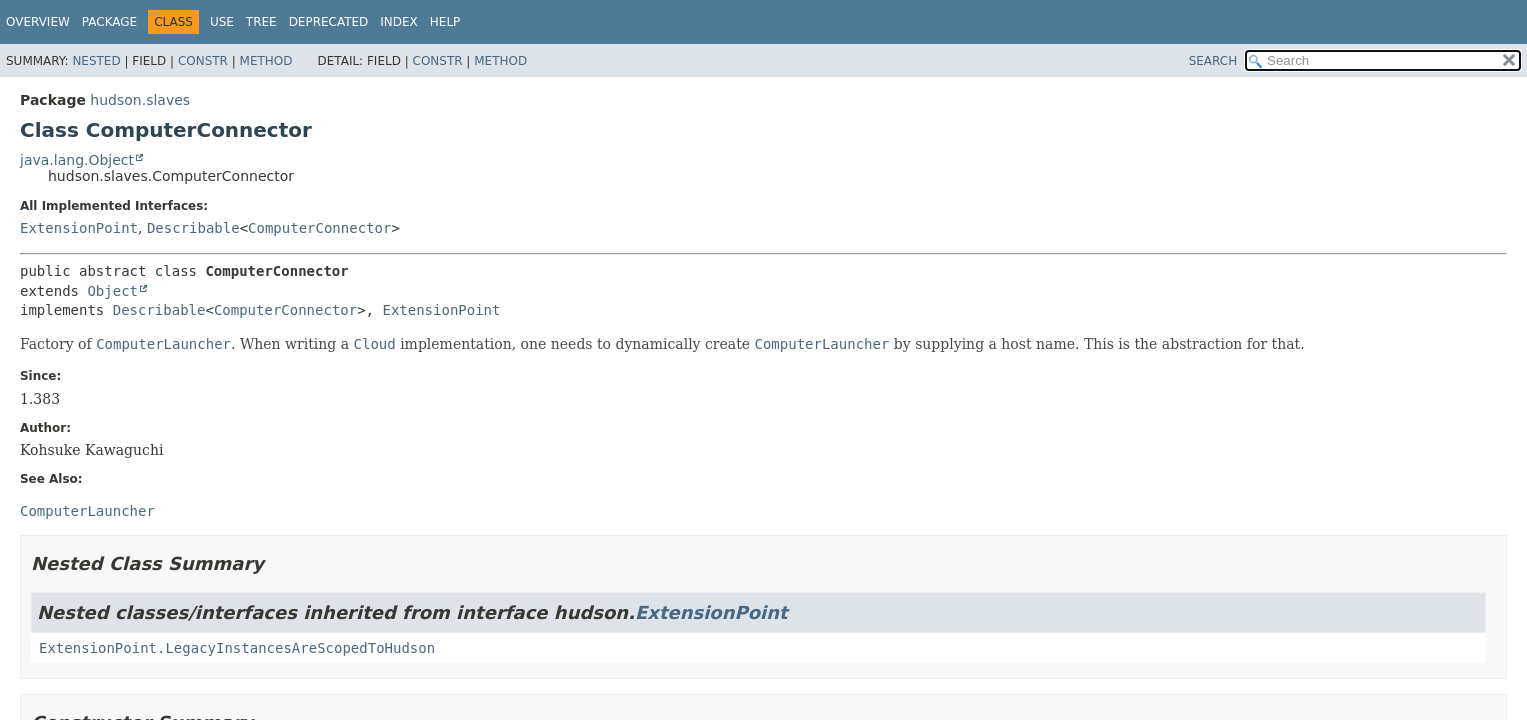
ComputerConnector (319, 228)
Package (109, 22)
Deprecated (329, 22)
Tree (261, 22)
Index (399, 22)
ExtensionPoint (79, 228)
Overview (38, 22)
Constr (203, 61)
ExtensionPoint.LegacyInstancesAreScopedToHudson (237, 648)
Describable (193, 228)
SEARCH (1213, 61)
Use (222, 22)
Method (266, 61)
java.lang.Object (77, 160)
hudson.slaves (140, 100)
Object (112, 291)
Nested (96, 61)
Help (445, 22)
